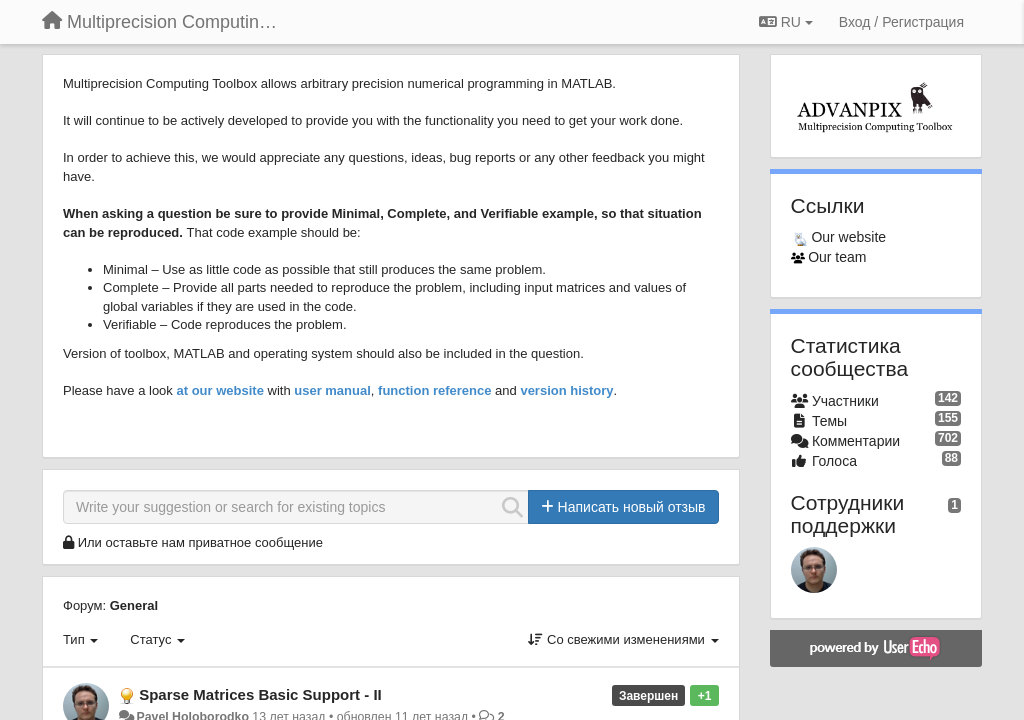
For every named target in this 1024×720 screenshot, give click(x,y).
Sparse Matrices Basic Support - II (260, 694)
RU (786, 22)
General (134, 605)
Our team (837, 257)
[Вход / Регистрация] (901, 22)
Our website (848, 237)
